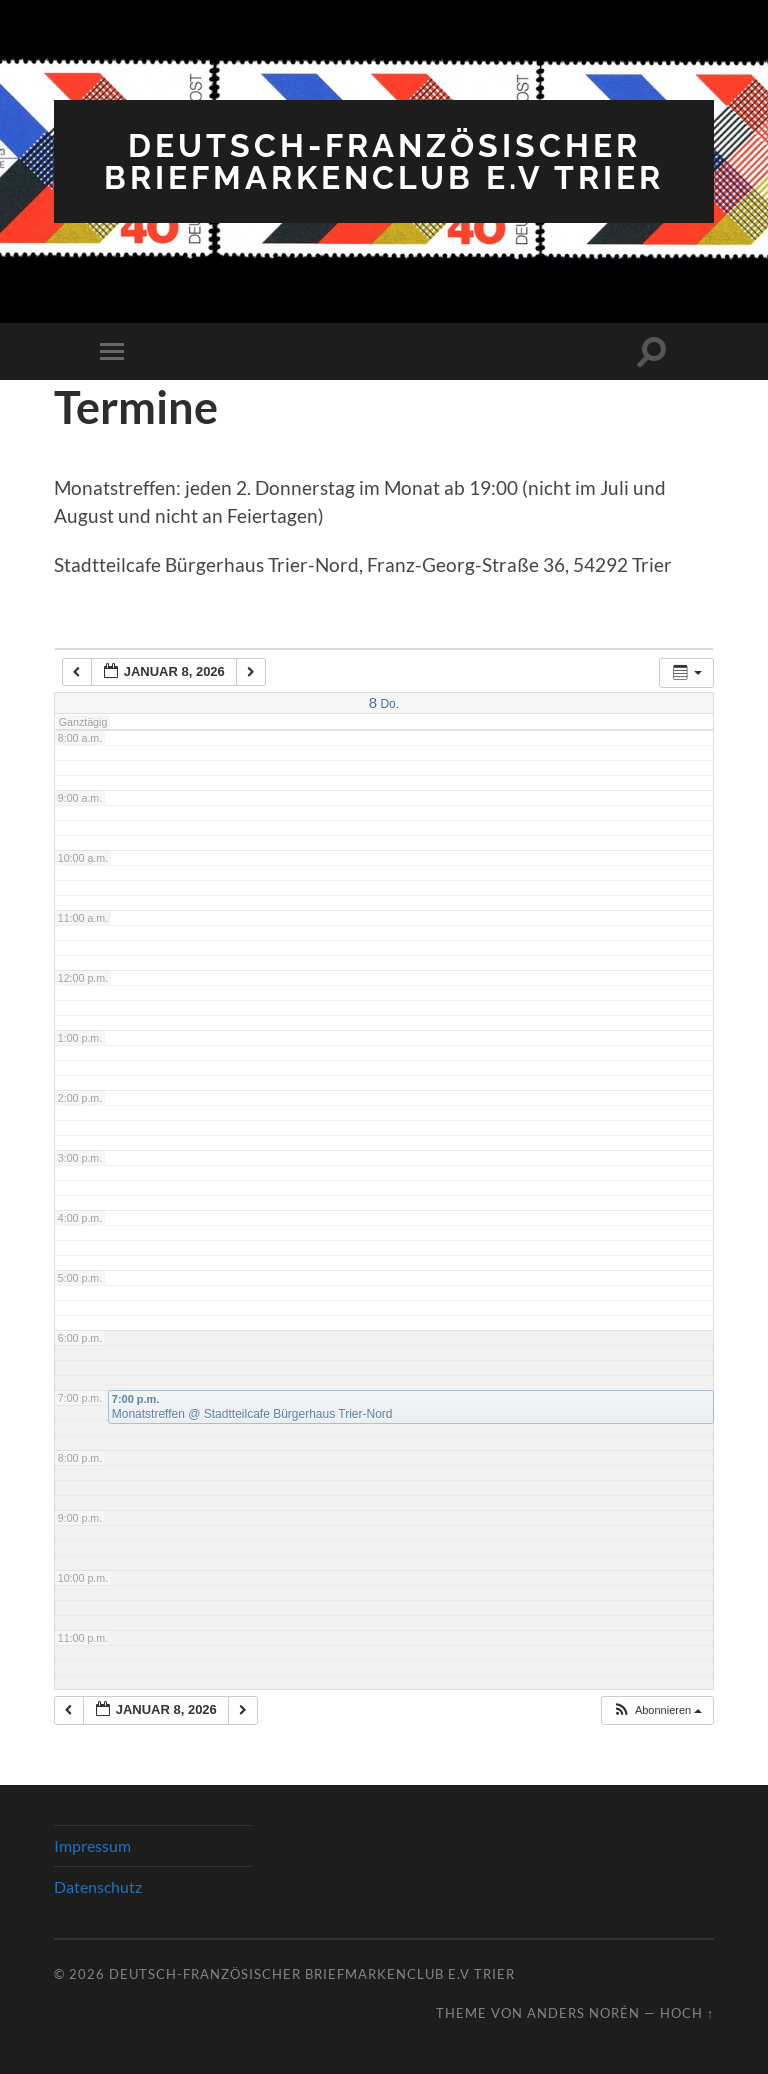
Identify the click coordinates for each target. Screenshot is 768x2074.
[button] (657, 1710)
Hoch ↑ (687, 2013)
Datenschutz (98, 1886)
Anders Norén (583, 2013)
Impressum (92, 1845)
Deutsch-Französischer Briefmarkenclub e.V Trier (384, 161)
